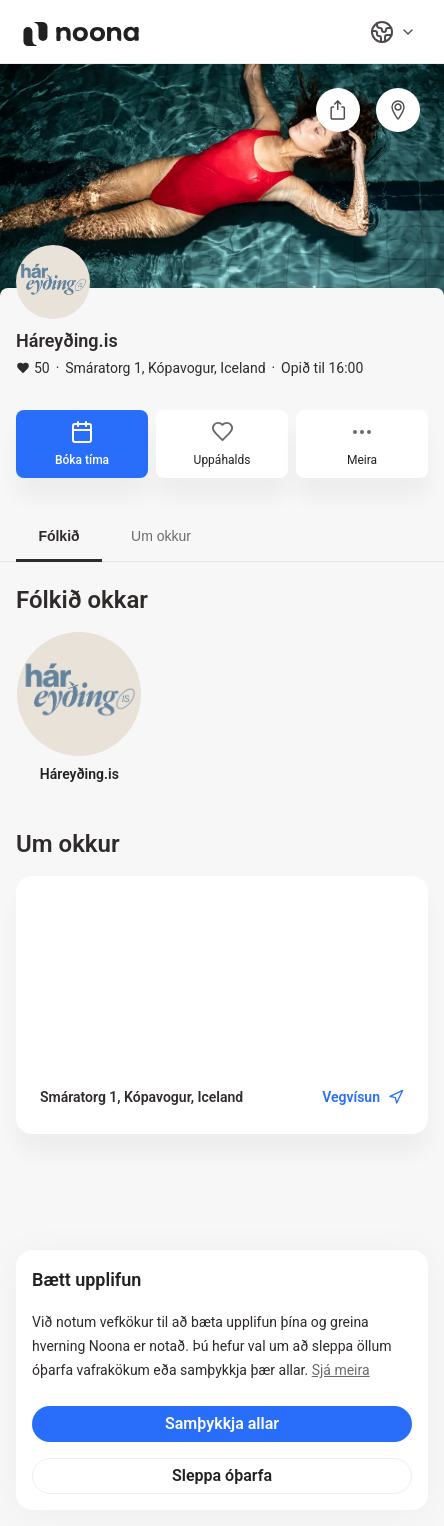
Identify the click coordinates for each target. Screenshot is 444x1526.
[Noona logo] (81, 34)
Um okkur (161, 536)
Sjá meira (341, 1370)
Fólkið (58, 536)
